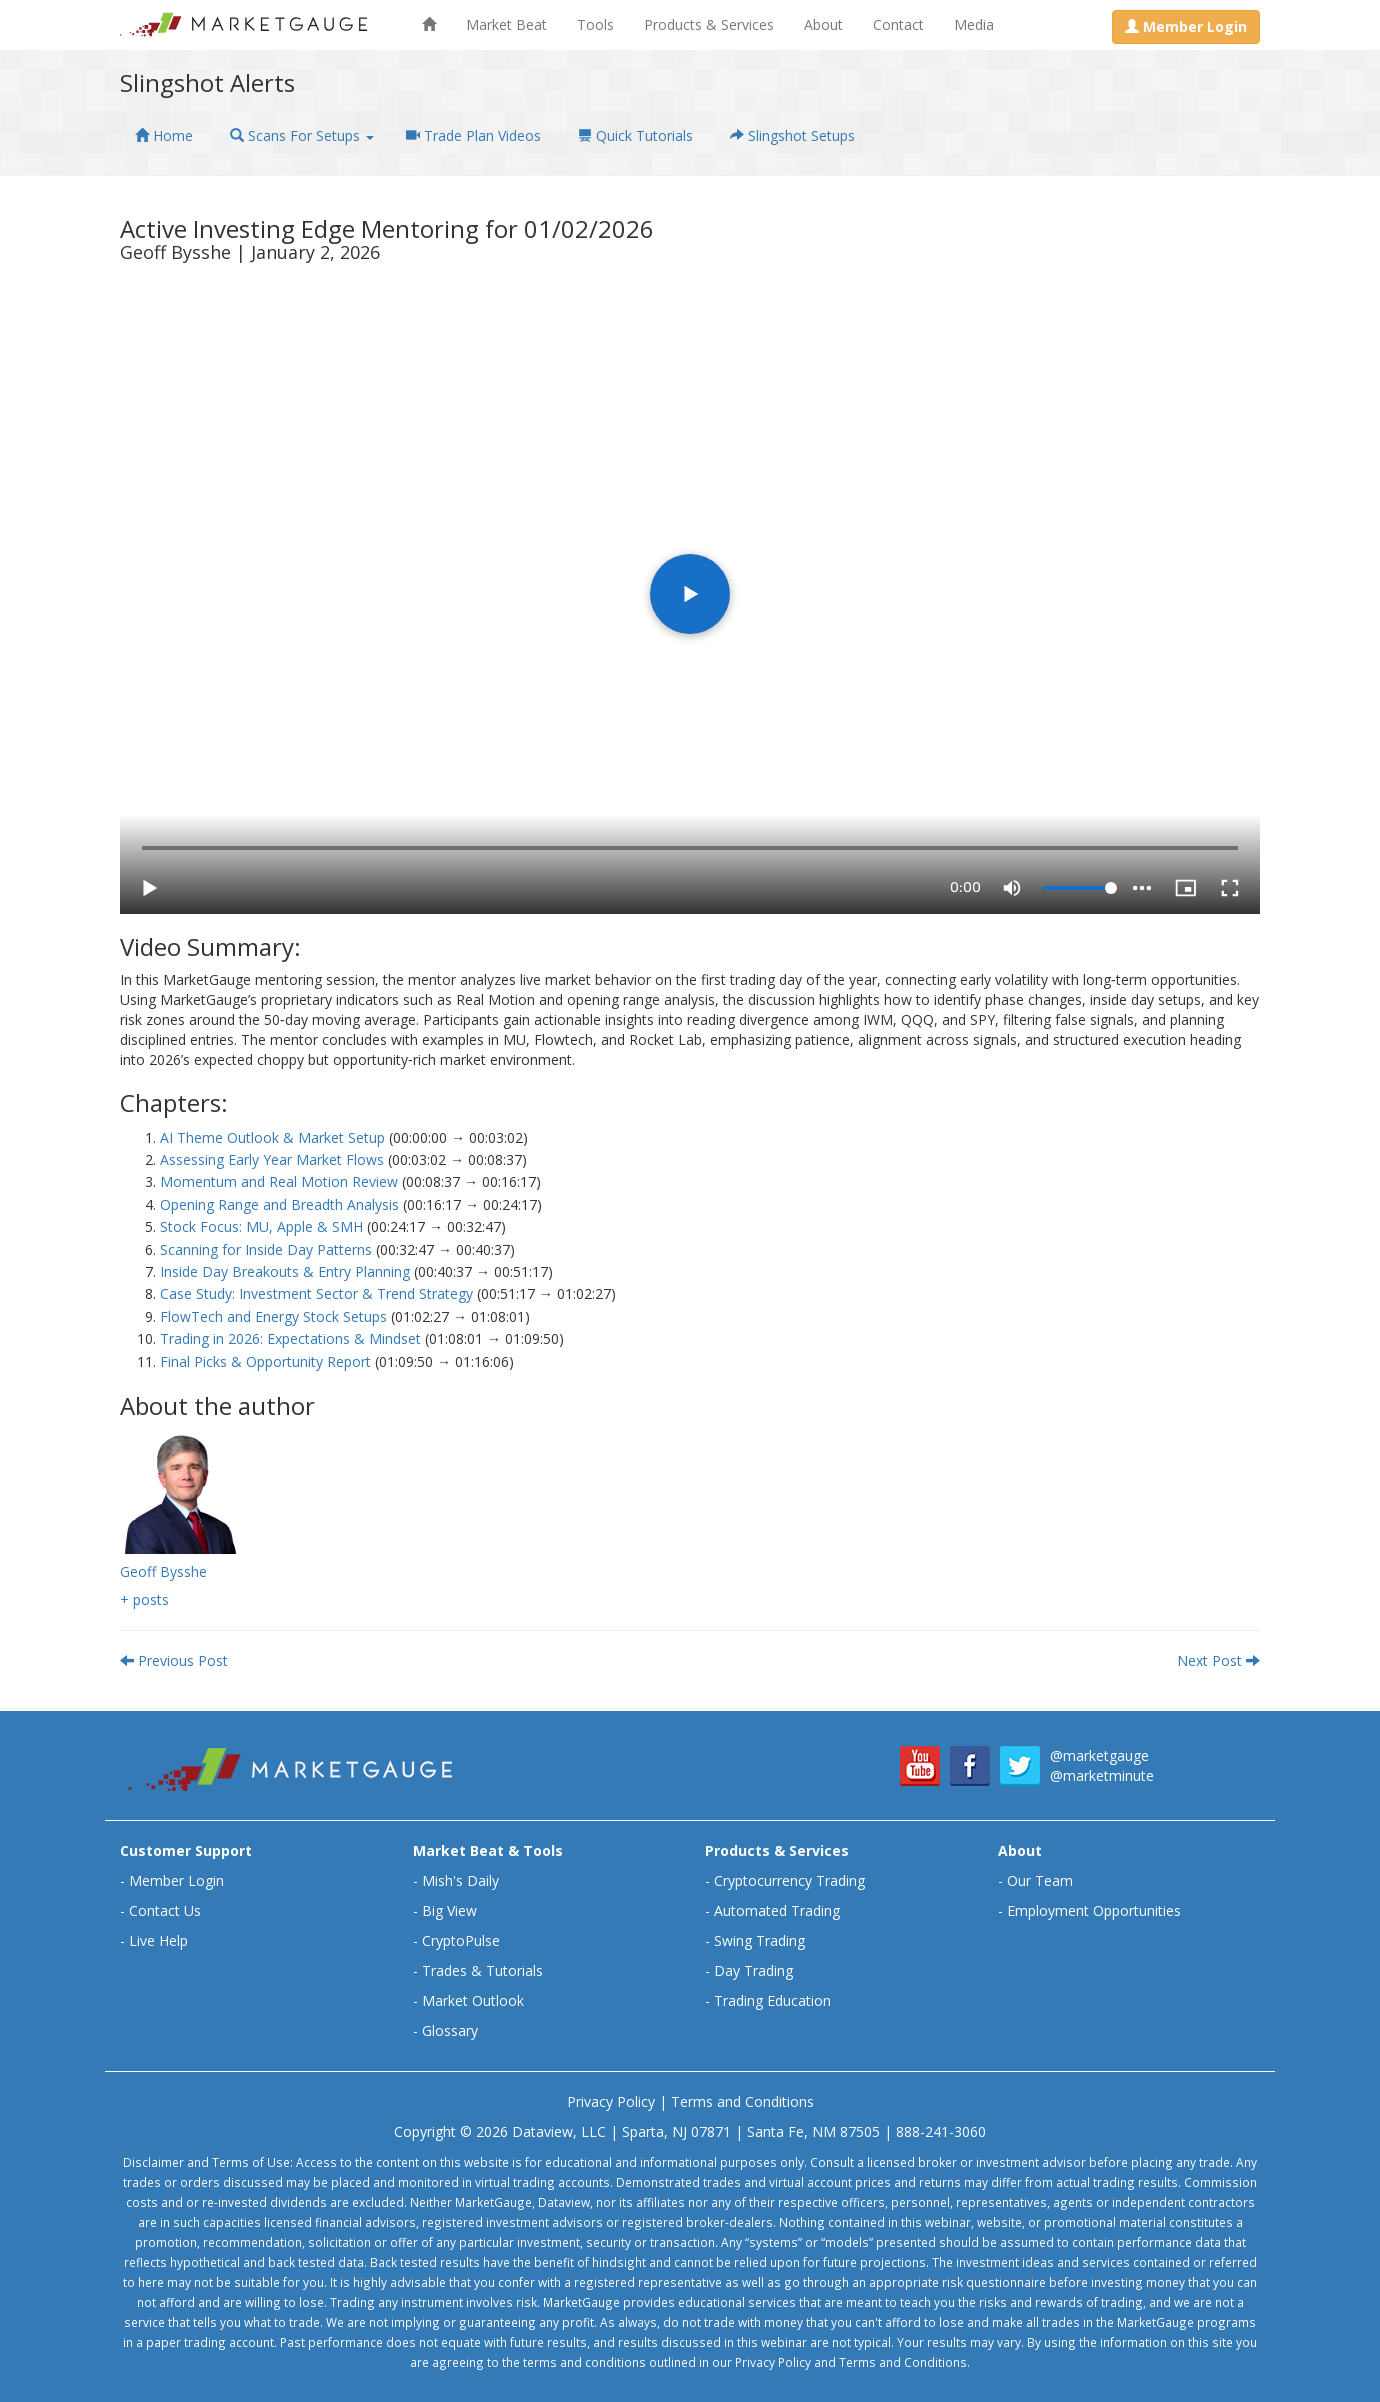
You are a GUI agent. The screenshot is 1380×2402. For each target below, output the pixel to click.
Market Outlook (473, 2000)
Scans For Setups (302, 135)
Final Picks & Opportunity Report (265, 1361)
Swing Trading (759, 1940)
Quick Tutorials (635, 135)
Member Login (176, 1880)
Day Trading (753, 1970)
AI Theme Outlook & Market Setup (272, 1137)
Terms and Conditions (742, 2101)
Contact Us (165, 1910)
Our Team (1040, 1880)
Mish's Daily (460, 1880)
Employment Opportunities (1094, 1910)
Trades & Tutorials (482, 1970)
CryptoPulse (461, 1940)
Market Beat (506, 24)
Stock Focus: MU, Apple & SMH (261, 1226)
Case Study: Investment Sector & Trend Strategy (316, 1293)
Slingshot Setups (792, 135)
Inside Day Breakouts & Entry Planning (285, 1271)
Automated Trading (777, 1910)
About (823, 24)
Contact (898, 24)
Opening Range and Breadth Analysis (279, 1204)
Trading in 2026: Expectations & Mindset (290, 1338)
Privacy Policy (611, 2101)
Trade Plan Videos (473, 135)
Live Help (158, 1940)
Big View (449, 1910)
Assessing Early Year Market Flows (272, 1159)
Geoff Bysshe (163, 1571)
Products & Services (709, 24)
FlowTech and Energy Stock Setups (273, 1316)
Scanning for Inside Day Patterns (266, 1249)
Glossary (450, 2030)
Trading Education (772, 2000)
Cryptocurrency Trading (789, 1880)
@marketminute (1102, 1775)
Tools (595, 24)
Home (164, 135)
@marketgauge (1099, 1755)
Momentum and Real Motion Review (279, 1181)
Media (974, 24)
